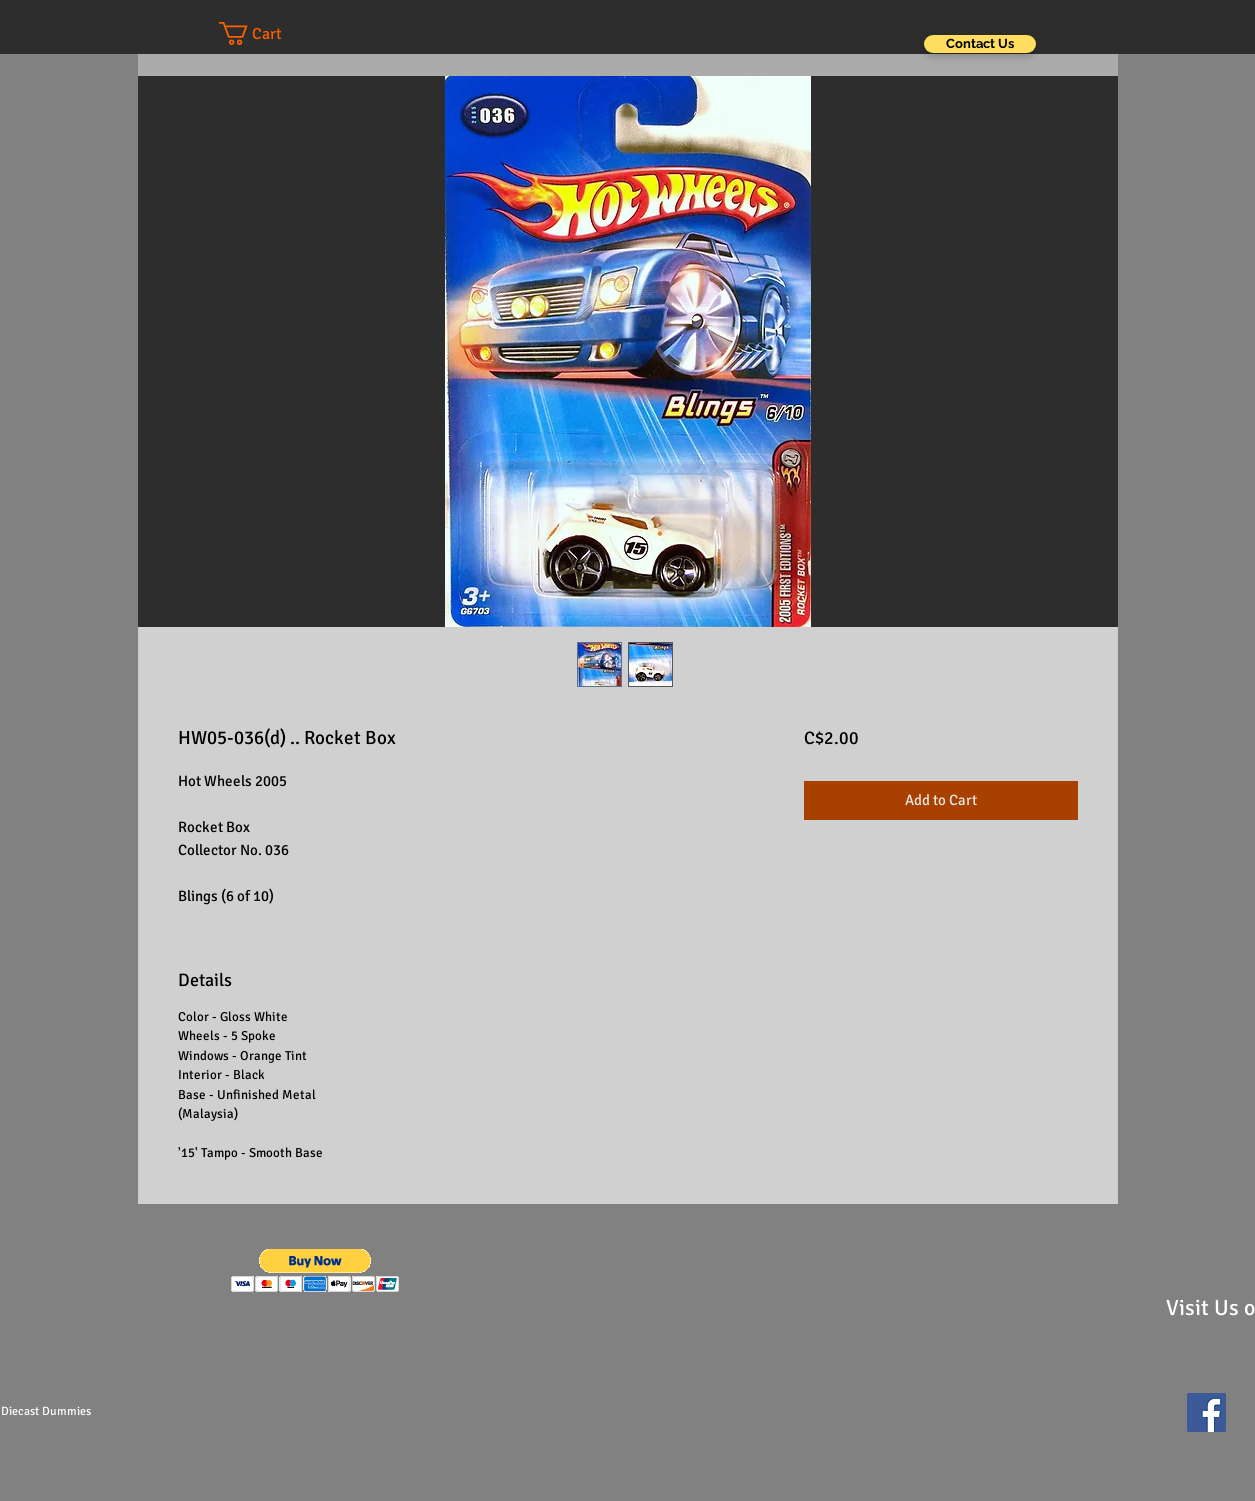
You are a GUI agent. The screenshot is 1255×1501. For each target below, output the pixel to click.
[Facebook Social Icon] (1206, 1412)
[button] (270, 33)
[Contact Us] (980, 44)
